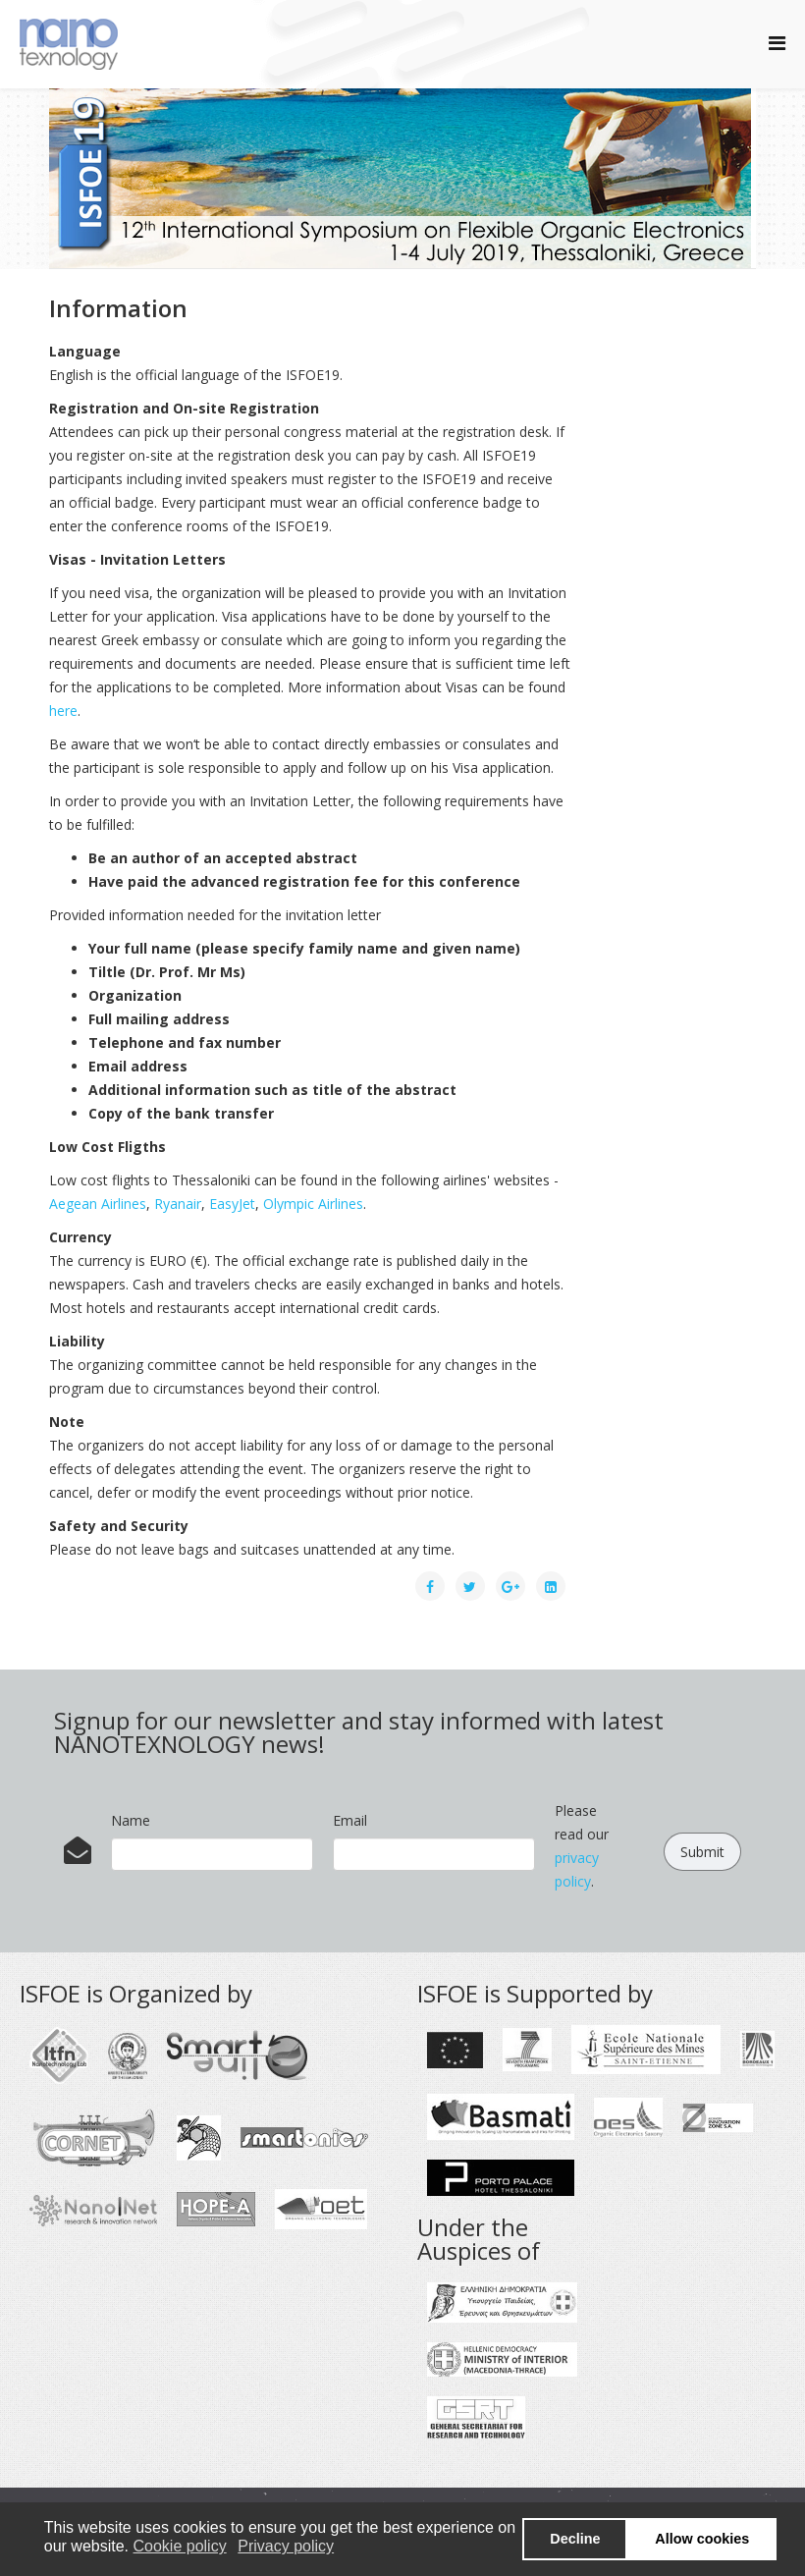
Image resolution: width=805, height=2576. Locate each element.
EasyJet (232, 1203)
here (63, 710)
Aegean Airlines (97, 1203)
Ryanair (177, 1203)
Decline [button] (575, 2539)
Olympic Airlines (313, 1203)
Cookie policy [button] (180, 2546)
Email (350, 1820)
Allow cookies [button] (702, 2539)
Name (130, 1820)
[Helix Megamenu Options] (777, 42)
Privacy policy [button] (286, 2546)
